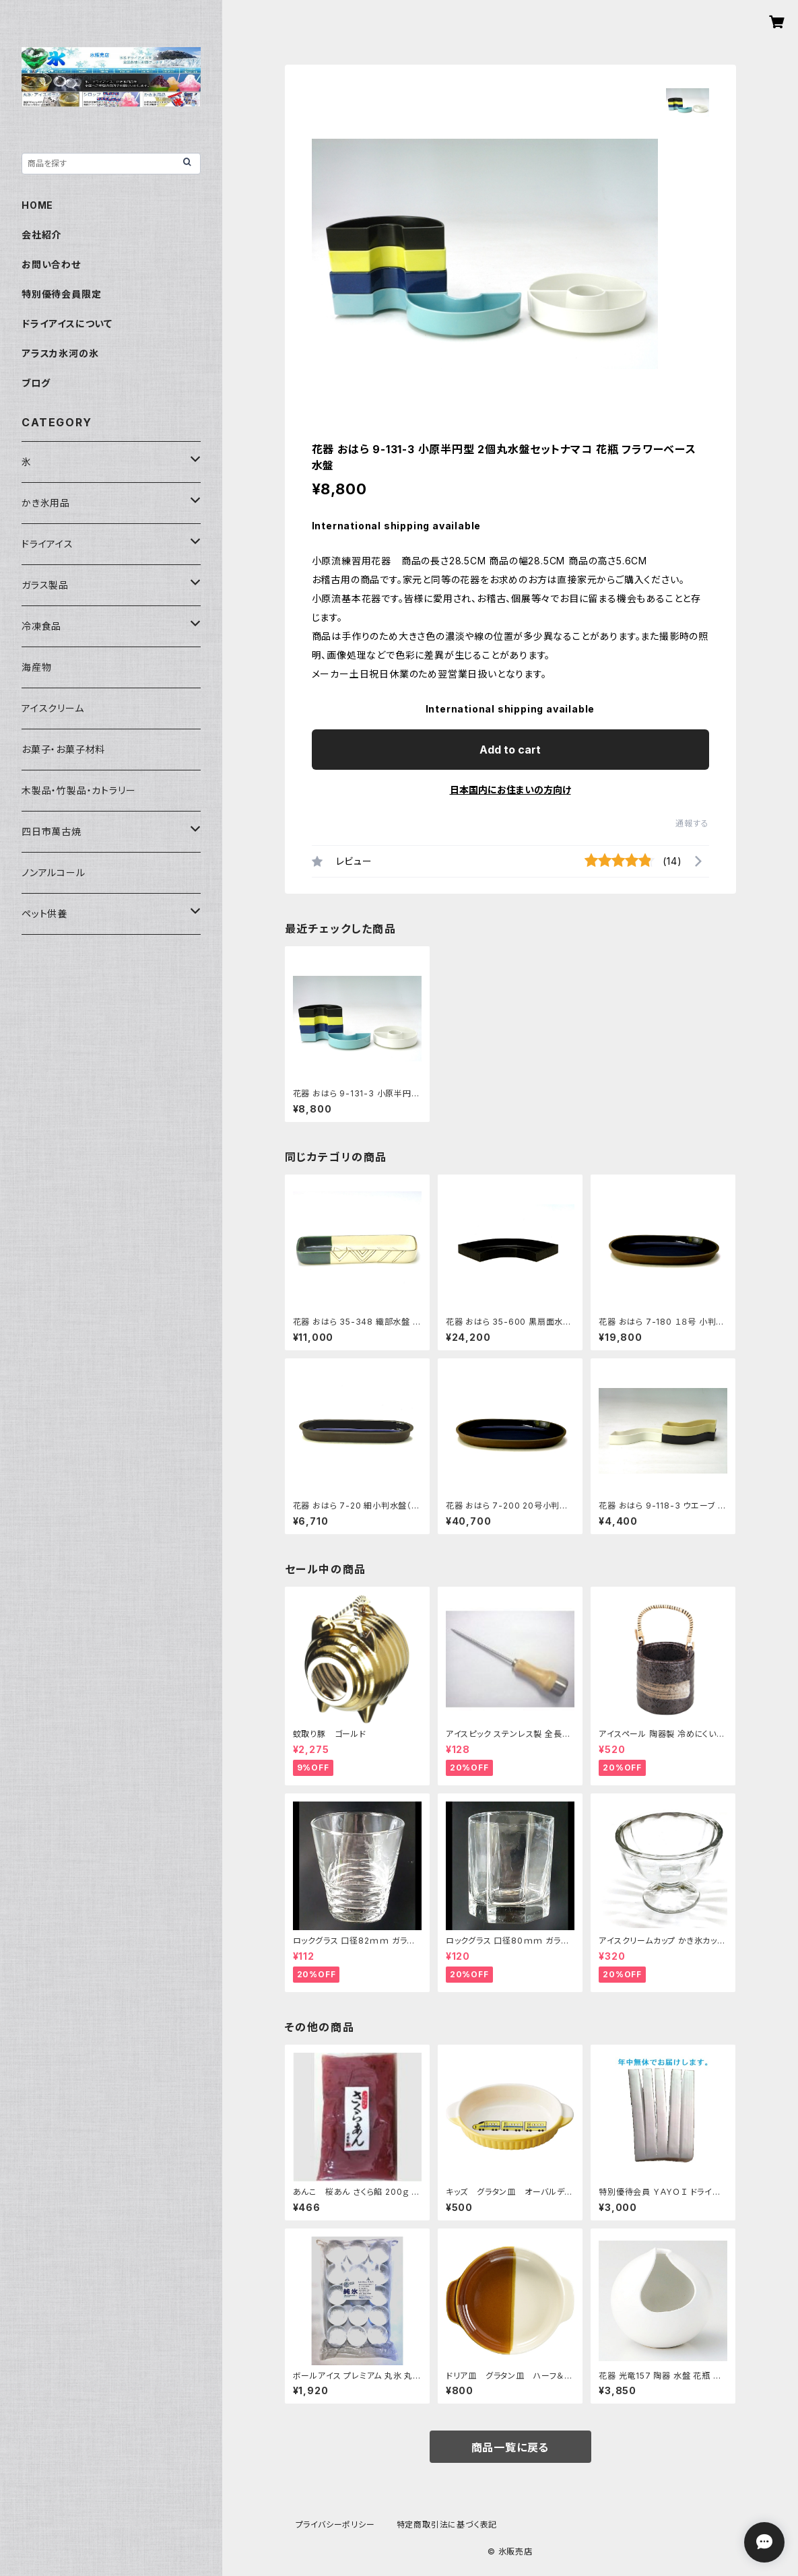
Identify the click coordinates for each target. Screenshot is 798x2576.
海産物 (36, 667)
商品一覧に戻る (510, 2447)
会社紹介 (41, 234)
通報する (691, 823)
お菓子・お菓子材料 (63, 749)
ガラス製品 (45, 585)
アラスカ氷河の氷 (60, 353)
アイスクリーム (53, 708)
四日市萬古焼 (51, 831)
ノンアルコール (54, 872)
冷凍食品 (41, 626)
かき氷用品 (46, 502)
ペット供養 (44, 913)
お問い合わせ (51, 264)
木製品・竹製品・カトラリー (78, 790)
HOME (37, 205)
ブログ (36, 383)
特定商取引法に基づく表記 (447, 2524)
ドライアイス (47, 544)
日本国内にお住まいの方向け (510, 789)
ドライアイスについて (67, 323)
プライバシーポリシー (335, 2524)
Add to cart (510, 749)
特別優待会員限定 (61, 294)
